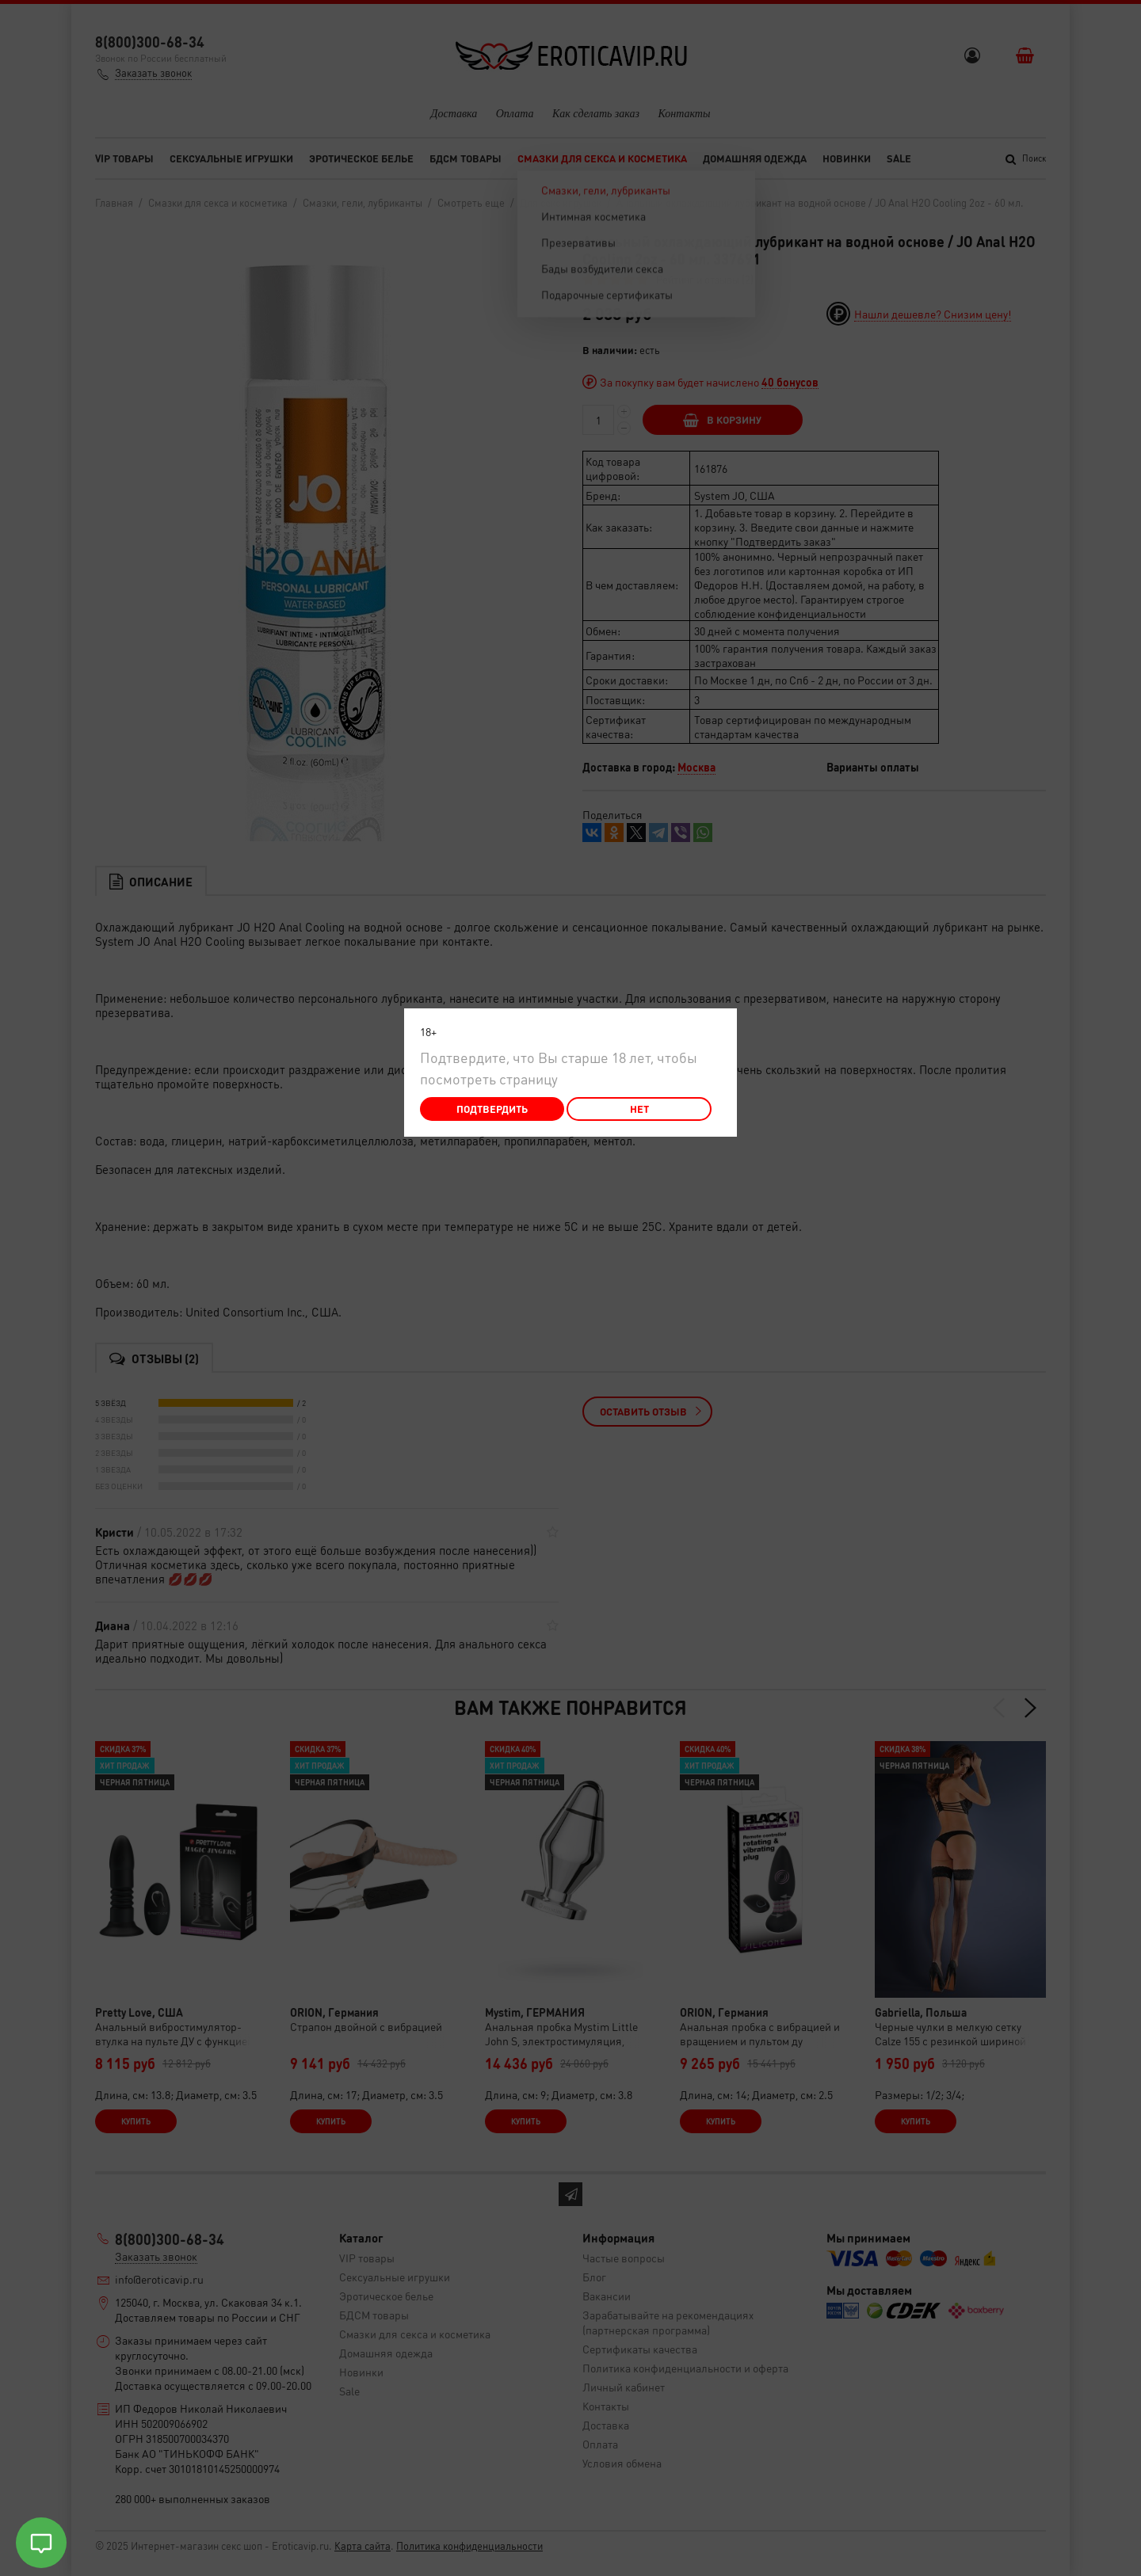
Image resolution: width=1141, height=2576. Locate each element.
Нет (639, 1108)
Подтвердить (492, 1108)
